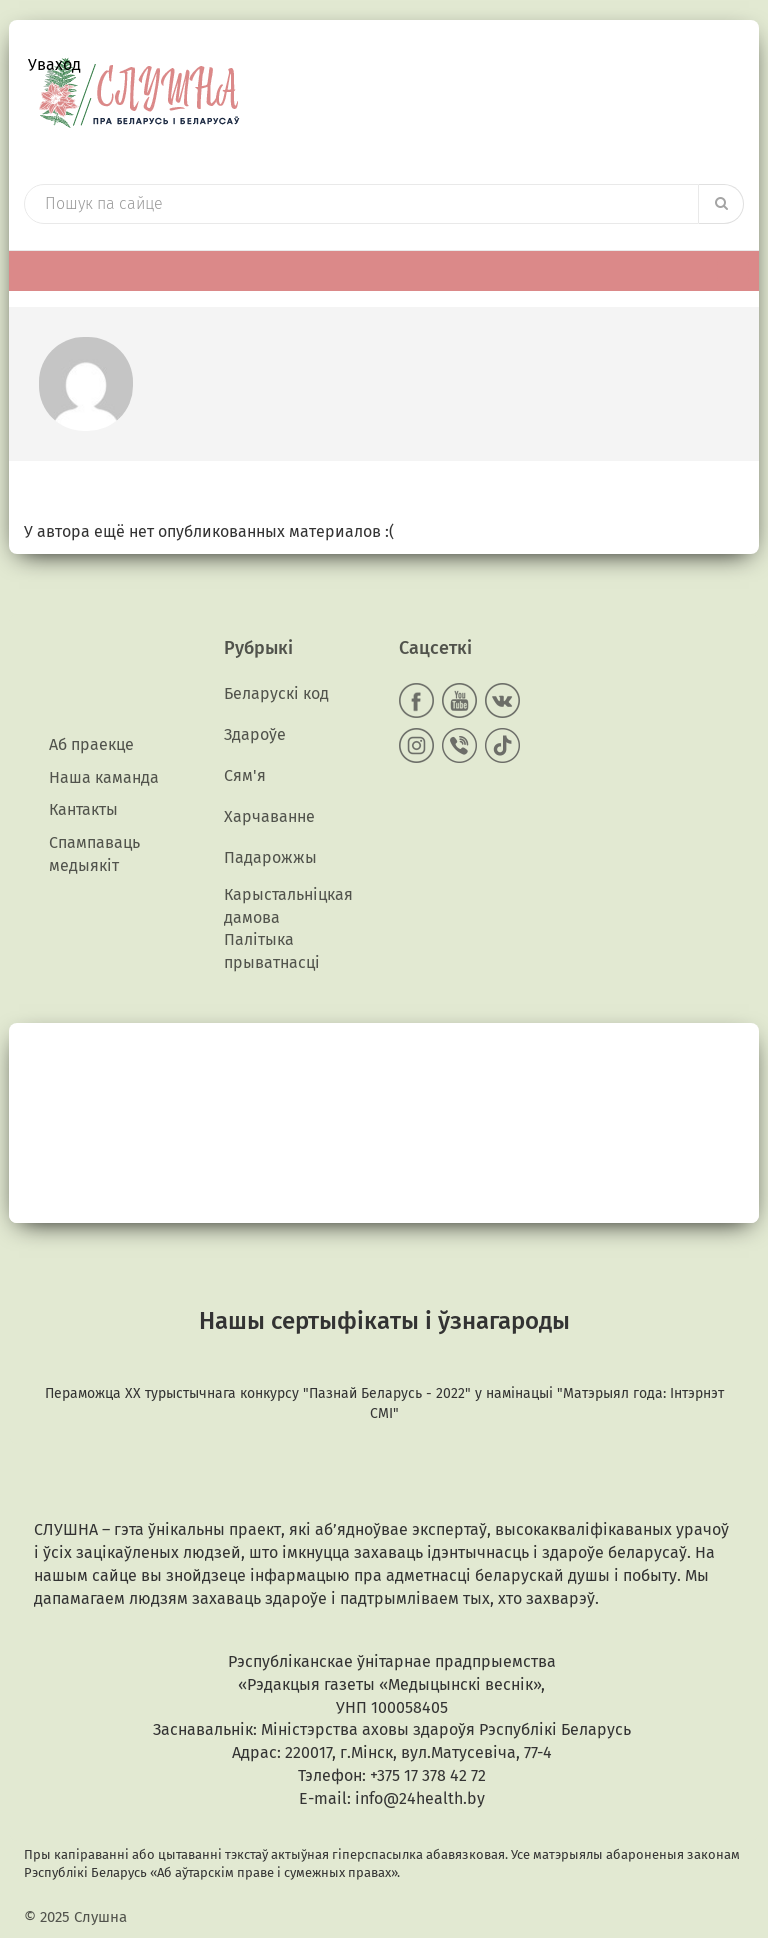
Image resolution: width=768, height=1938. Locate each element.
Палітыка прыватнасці (272, 951)
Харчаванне (269, 816)
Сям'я (245, 775)
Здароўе (255, 734)
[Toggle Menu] (733, 270)
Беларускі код (276, 693)
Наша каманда (104, 777)
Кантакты (83, 809)
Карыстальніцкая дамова (288, 906)
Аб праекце (91, 744)
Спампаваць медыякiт (94, 854)
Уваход (54, 64)
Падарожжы (270, 857)
